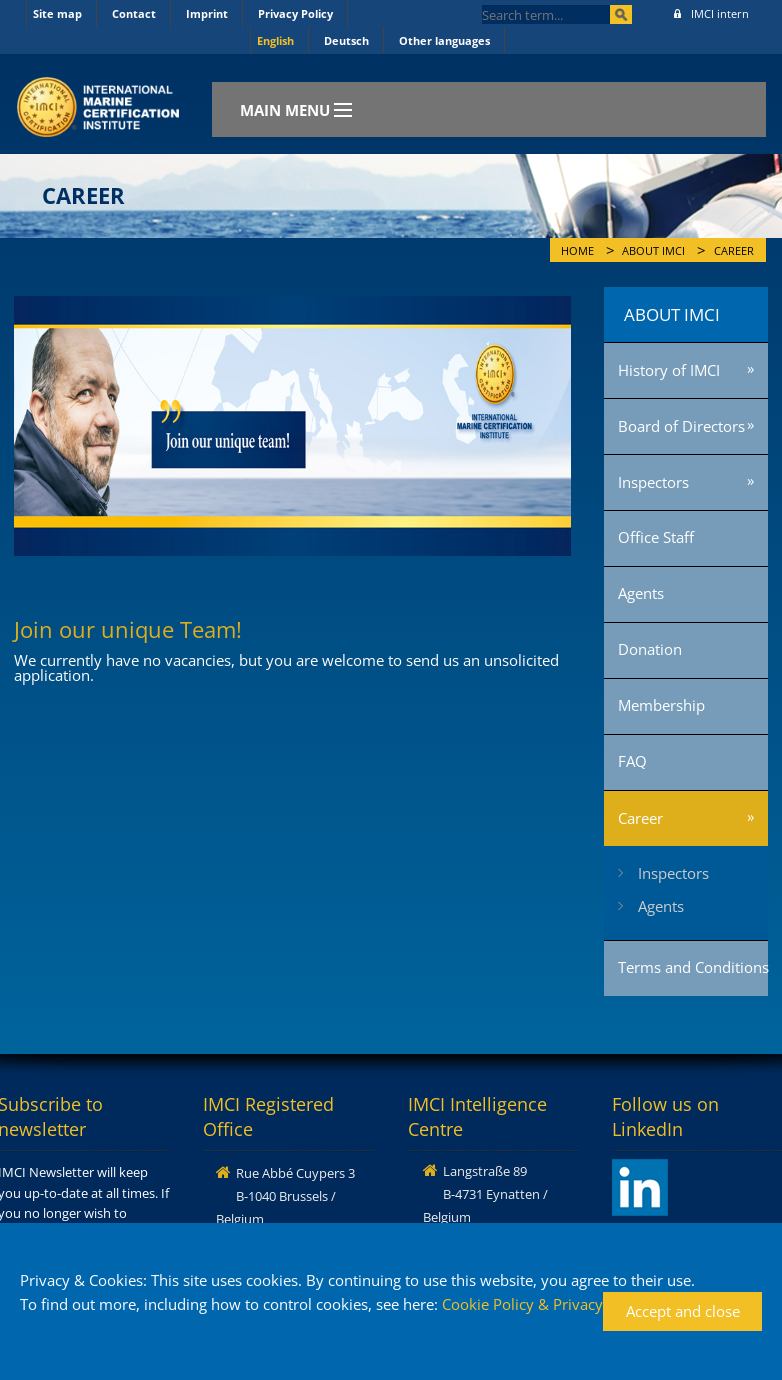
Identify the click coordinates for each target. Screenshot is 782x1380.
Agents (641, 593)
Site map (57, 13)
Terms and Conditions (693, 967)
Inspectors (653, 482)
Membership (661, 705)
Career (734, 251)
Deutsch (346, 40)
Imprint (207, 13)
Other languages (444, 40)
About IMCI (653, 251)
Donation (650, 649)
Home (577, 251)
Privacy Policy (295, 13)
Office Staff (656, 537)
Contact (134, 13)
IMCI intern (711, 13)
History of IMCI (669, 370)
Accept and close (683, 1311)
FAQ (632, 761)
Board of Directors (681, 426)
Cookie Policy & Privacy (522, 1304)
